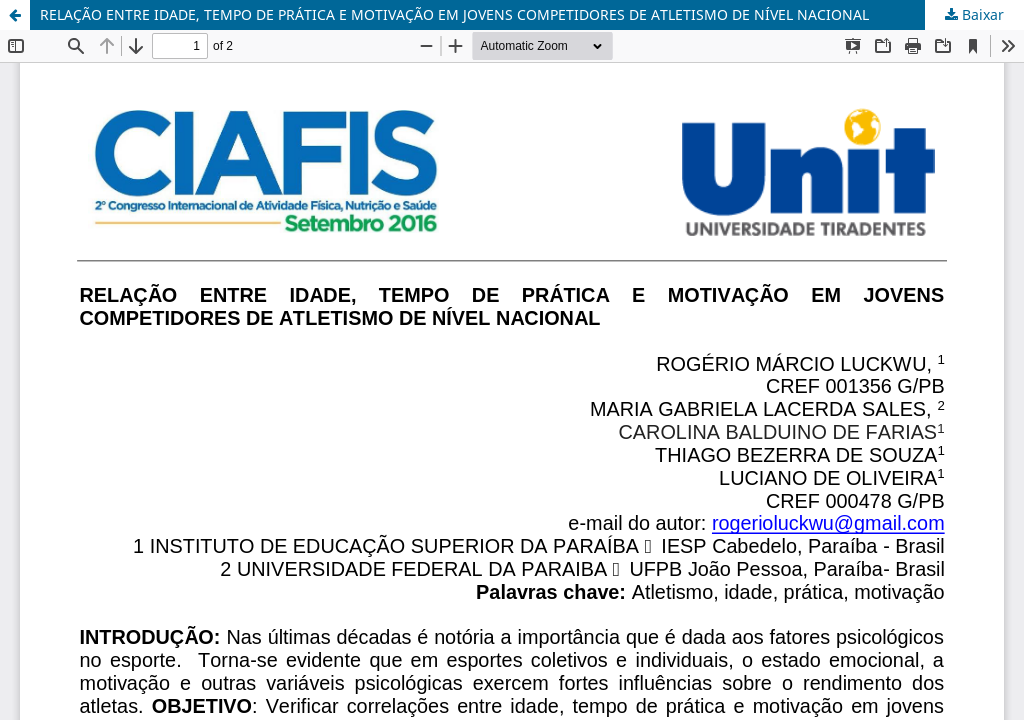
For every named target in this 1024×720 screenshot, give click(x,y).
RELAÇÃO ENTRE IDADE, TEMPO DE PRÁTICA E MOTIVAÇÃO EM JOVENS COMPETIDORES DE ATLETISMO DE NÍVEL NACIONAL (454, 14)
